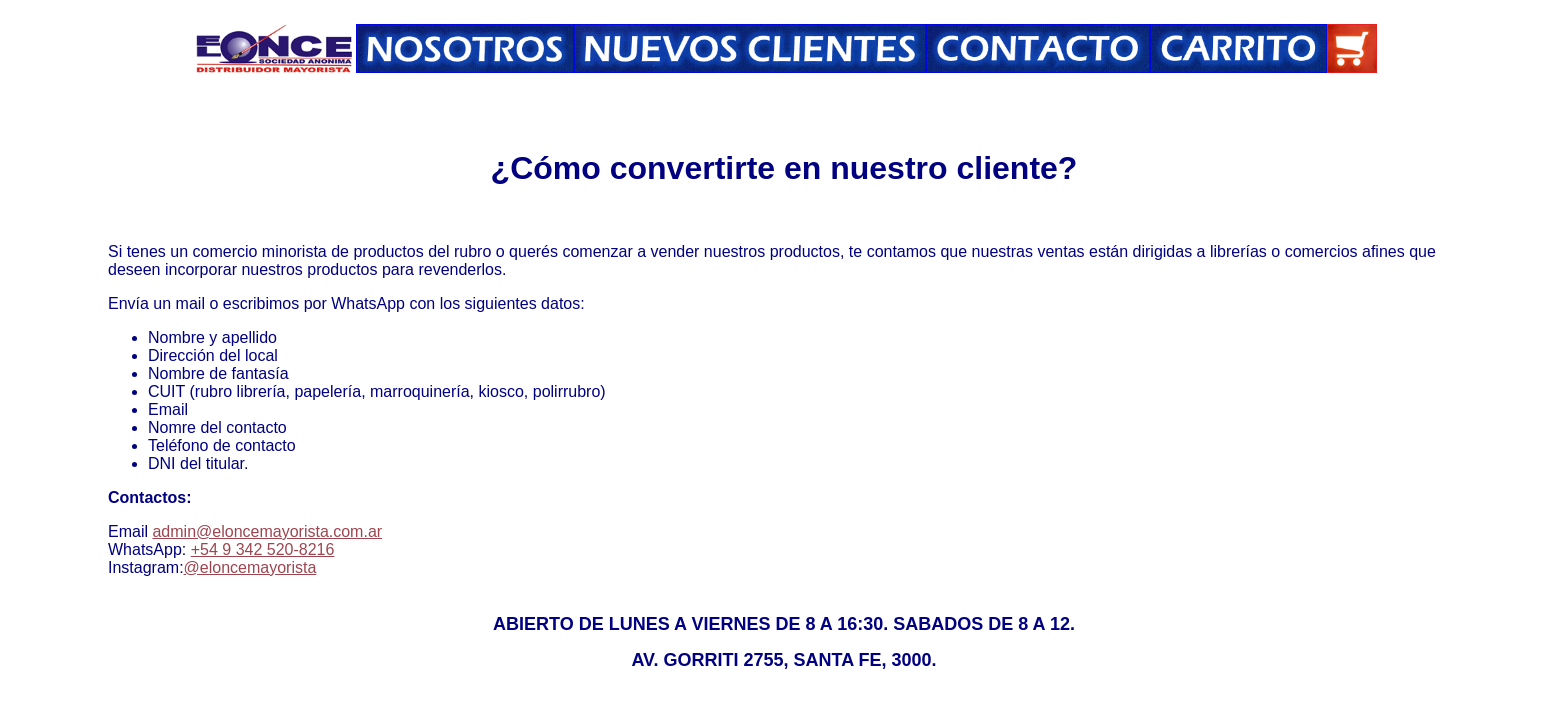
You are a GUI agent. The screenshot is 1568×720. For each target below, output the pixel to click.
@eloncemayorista (250, 567)
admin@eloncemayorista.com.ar (267, 531)
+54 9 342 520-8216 (263, 549)
